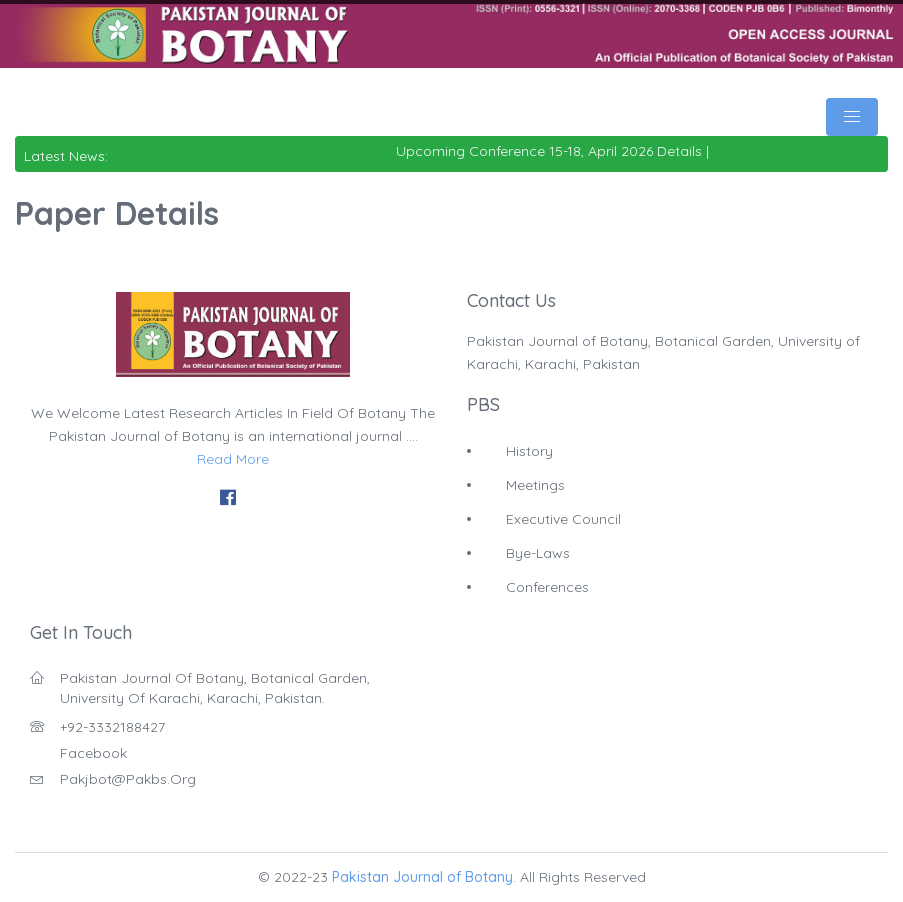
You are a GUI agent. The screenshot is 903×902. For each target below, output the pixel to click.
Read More (233, 459)
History (529, 451)
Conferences (547, 587)
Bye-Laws (538, 553)
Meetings (535, 485)
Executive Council (563, 519)
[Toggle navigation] (852, 117)
